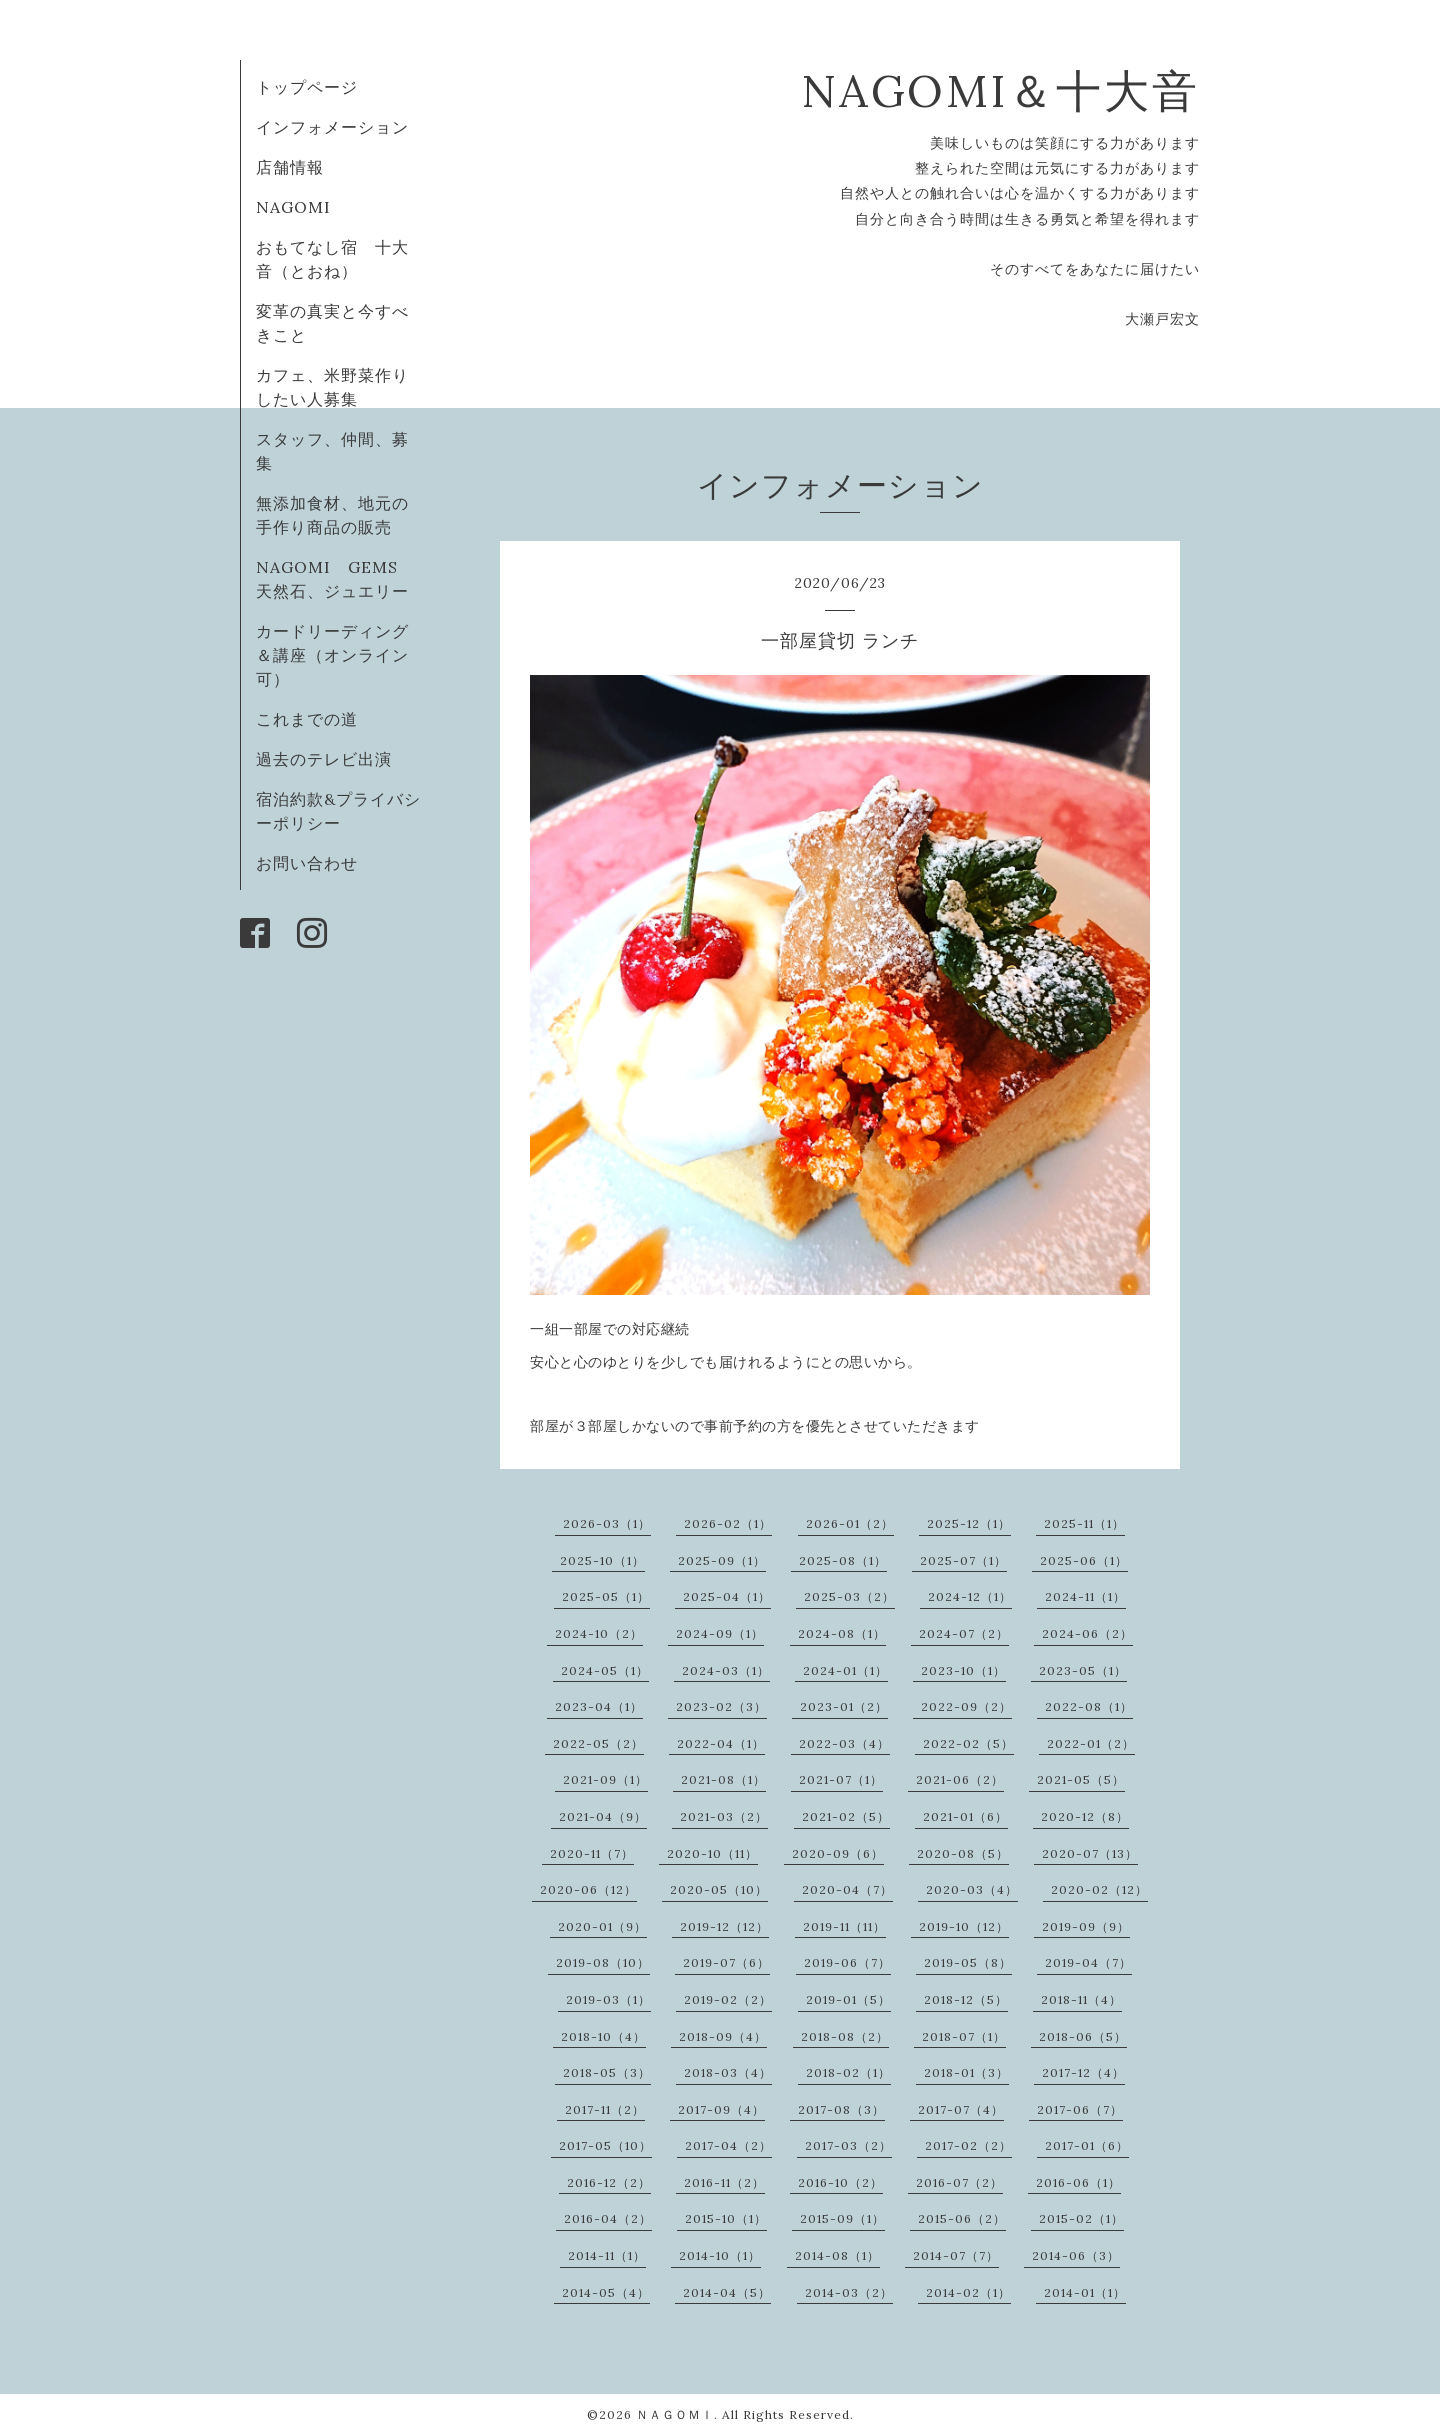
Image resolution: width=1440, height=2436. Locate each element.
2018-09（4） (723, 2036)
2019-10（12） (964, 1926)
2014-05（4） (606, 2292)
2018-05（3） (607, 2072)
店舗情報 (290, 167)
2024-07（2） (964, 1633)
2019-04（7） (1088, 1962)
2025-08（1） (843, 1560)
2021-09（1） (605, 1779)
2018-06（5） (1083, 2036)
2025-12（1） (969, 1523)
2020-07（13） (1090, 1853)
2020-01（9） (602, 1926)
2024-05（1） (605, 1670)
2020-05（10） (719, 1889)
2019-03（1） (608, 1999)
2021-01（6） (965, 1816)
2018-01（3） (966, 2072)
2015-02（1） (1081, 2218)
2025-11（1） (1084, 1523)
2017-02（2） (968, 2145)
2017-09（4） (721, 2109)
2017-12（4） (1083, 2072)
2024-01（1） (845, 1670)
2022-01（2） (1091, 1743)
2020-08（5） (963, 1853)
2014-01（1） (1085, 2292)
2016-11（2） (724, 2182)
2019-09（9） (1086, 1926)
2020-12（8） (1085, 1816)
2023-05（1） (1083, 1670)
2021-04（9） (603, 1816)
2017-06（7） (1080, 2109)
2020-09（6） (838, 1853)
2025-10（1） (602, 1560)
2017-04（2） (728, 2145)
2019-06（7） (847, 1962)
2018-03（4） (728, 2072)
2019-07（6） (726, 1962)
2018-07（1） (964, 2036)
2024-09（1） (720, 1633)
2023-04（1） (599, 1706)
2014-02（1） (968, 2292)
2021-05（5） (1081, 1779)
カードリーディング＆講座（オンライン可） (332, 655)
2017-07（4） (961, 2109)
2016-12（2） (609, 2182)
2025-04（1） (727, 1596)
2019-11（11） (844, 1926)
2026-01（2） (850, 1523)
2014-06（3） (1076, 2255)
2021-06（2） (960, 1779)
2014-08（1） (837, 2255)
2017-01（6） (1087, 2145)
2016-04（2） (608, 2218)
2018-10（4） (603, 2036)
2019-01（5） (848, 1999)
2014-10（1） (720, 2255)
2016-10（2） (840, 2182)
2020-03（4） (972, 1889)
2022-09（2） (966, 1706)
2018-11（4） (1081, 1999)
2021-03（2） (724, 1816)
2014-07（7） (956, 2255)
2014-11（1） (607, 2255)
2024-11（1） (1085, 1596)
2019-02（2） (728, 1999)
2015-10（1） (726, 2218)
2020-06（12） (588, 1889)
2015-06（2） (962, 2218)
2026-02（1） (728, 1523)
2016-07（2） (959, 2182)
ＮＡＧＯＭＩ (675, 2414)
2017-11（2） (605, 2109)
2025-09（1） (722, 1560)
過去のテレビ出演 (324, 759)
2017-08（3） (841, 2109)
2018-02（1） (848, 2072)
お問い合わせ (307, 863)
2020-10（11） (712, 1853)
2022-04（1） (721, 1743)
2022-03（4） (844, 1743)
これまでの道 (307, 719)
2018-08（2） (845, 2036)
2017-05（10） (605, 2145)
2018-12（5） (966, 1999)
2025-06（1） (1084, 1560)
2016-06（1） (1078, 2182)
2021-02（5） (846, 1816)
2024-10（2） (599, 1633)
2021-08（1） (723, 1779)
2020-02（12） (1099, 1889)
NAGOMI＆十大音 (1000, 90)
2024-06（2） (1087, 1633)
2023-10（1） (963, 1670)
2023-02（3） (721, 1706)
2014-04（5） (727, 2292)
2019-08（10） (603, 1962)
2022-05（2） (598, 1743)
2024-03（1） (726, 1670)
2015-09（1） (842, 2218)
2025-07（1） (963, 1560)
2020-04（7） (847, 1889)
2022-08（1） (1089, 1706)
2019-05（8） (968, 1962)
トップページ (307, 87)
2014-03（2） (849, 2292)
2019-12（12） (724, 1926)
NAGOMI (302, 207)
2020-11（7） (592, 1853)
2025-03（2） (849, 1596)
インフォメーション (332, 127)
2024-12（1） (970, 1596)
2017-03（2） (848, 2145)
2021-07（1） (841, 1779)
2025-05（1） (606, 1596)
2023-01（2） (844, 1706)
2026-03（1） (607, 1523)
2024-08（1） (842, 1633)
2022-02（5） (968, 1743)
